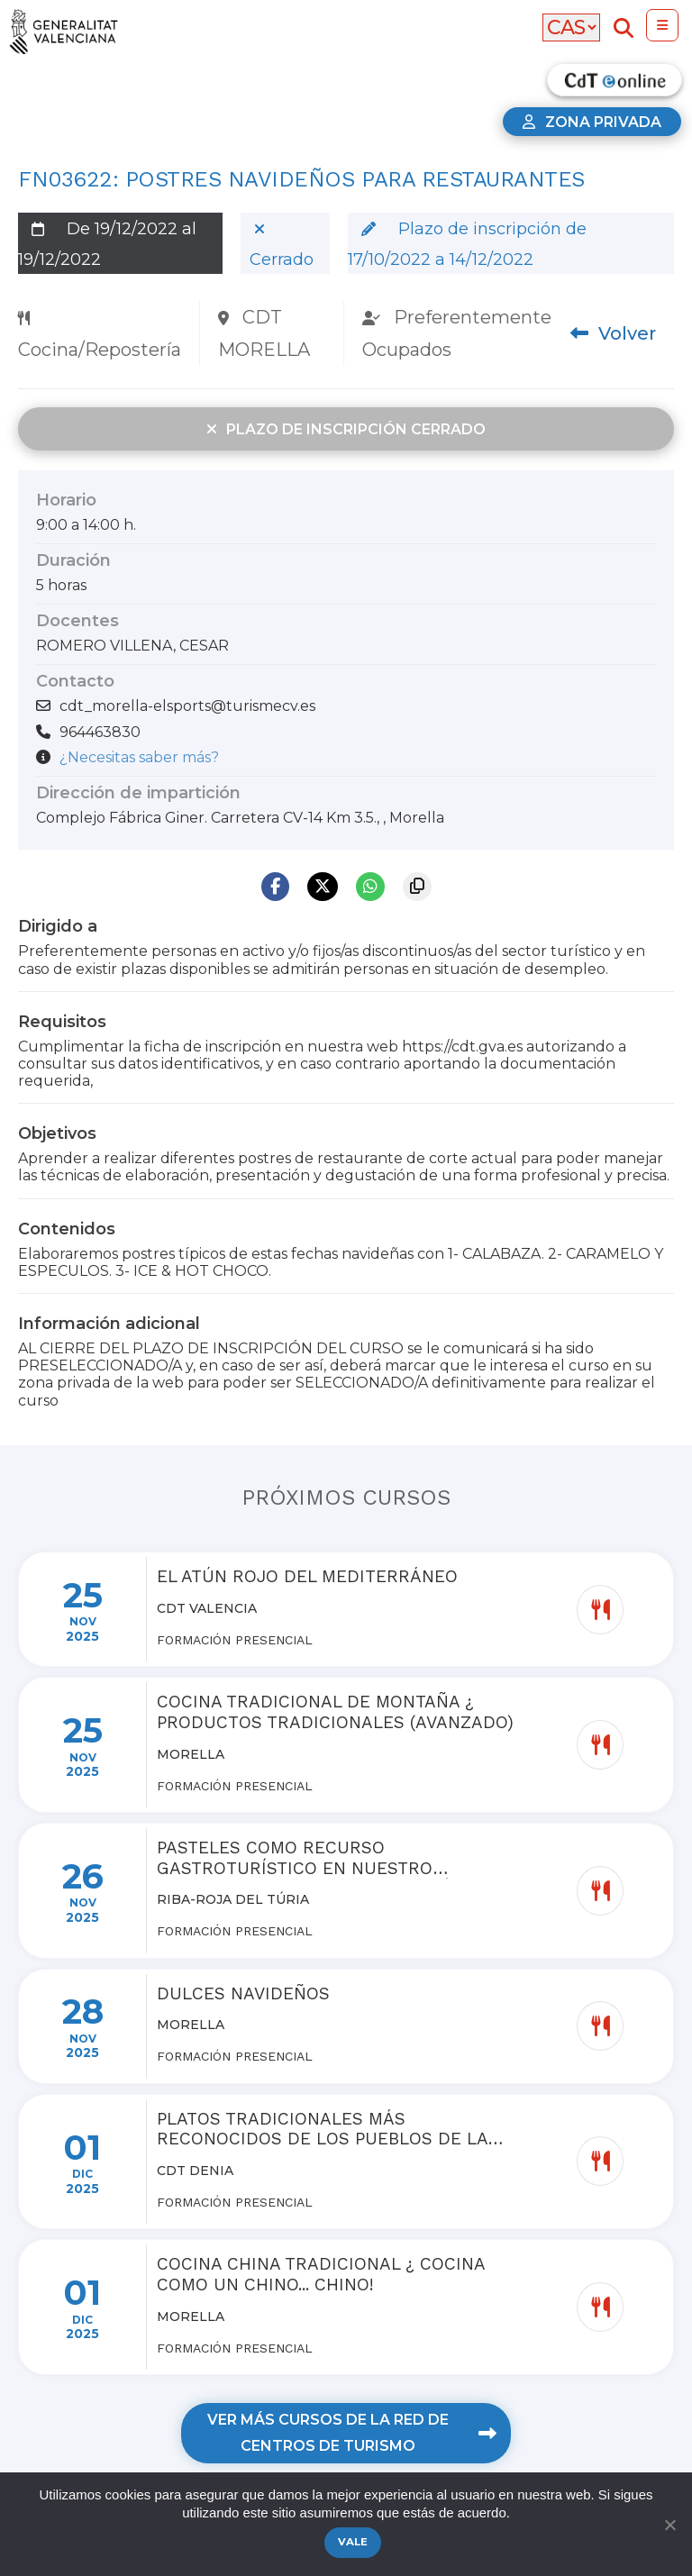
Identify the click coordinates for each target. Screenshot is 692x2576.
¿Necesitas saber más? (139, 757)
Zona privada (592, 122)
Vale (353, 2541)
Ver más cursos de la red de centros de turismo (351, 2432)
